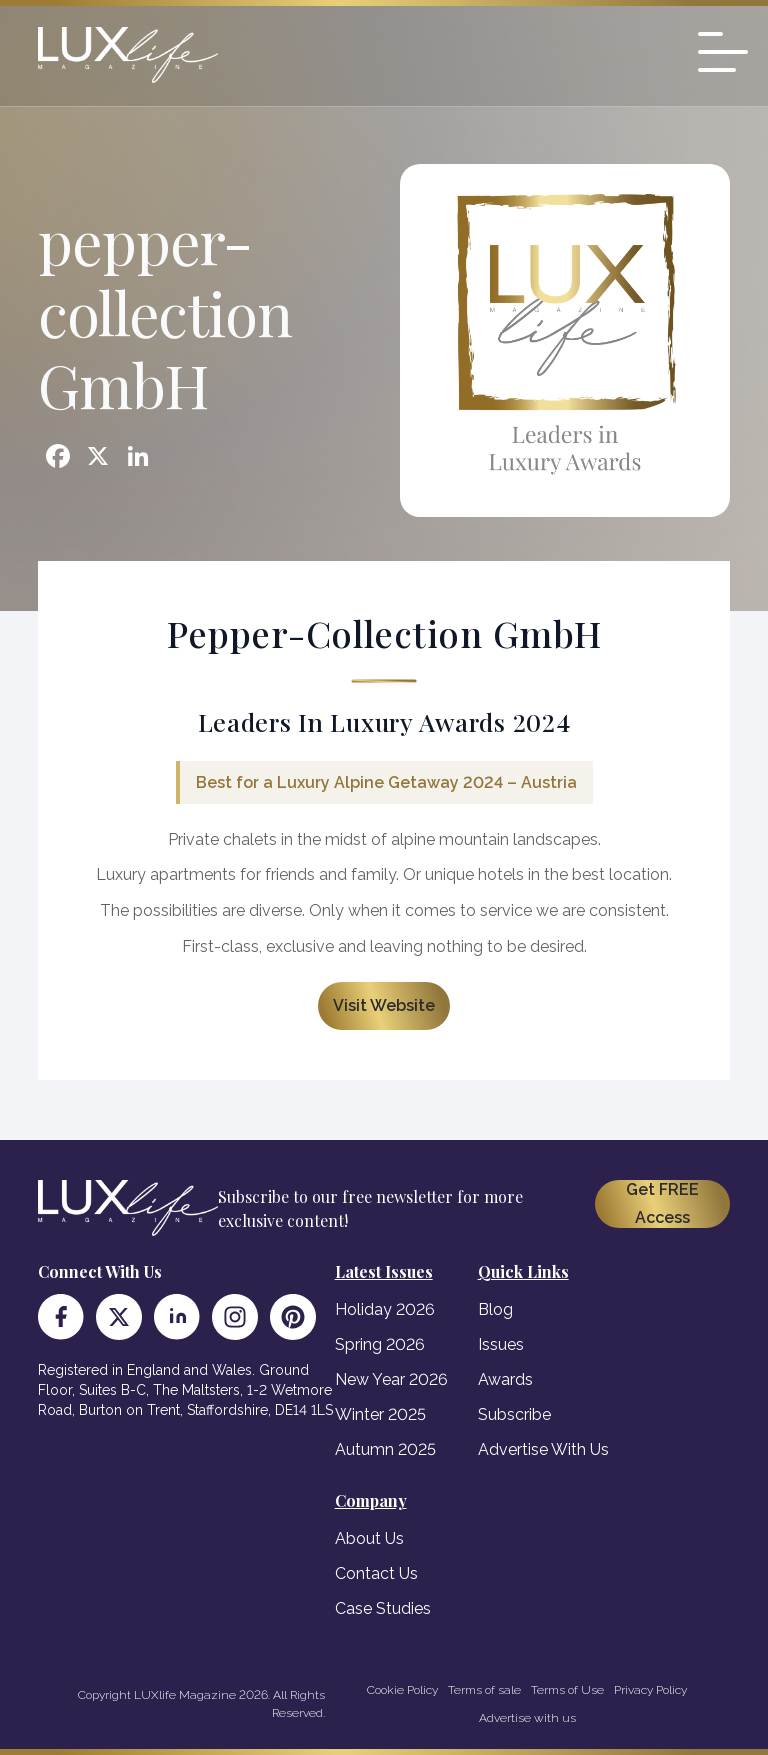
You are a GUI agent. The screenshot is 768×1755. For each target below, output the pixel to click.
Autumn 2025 (385, 1449)
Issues (501, 1344)
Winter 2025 (380, 1414)
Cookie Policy (402, 1690)
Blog (495, 1309)
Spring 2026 (380, 1344)
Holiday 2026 (385, 1309)
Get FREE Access (662, 1203)
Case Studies (383, 1608)
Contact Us (376, 1573)
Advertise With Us (543, 1449)
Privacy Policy (650, 1690)
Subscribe (514, 1414)
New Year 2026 (391, 1379)
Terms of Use (567, 1690)
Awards (505, 1379)
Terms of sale (484, 1690)
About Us (369, 1538)
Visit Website (384, 1005)
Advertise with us (527, 1718)
